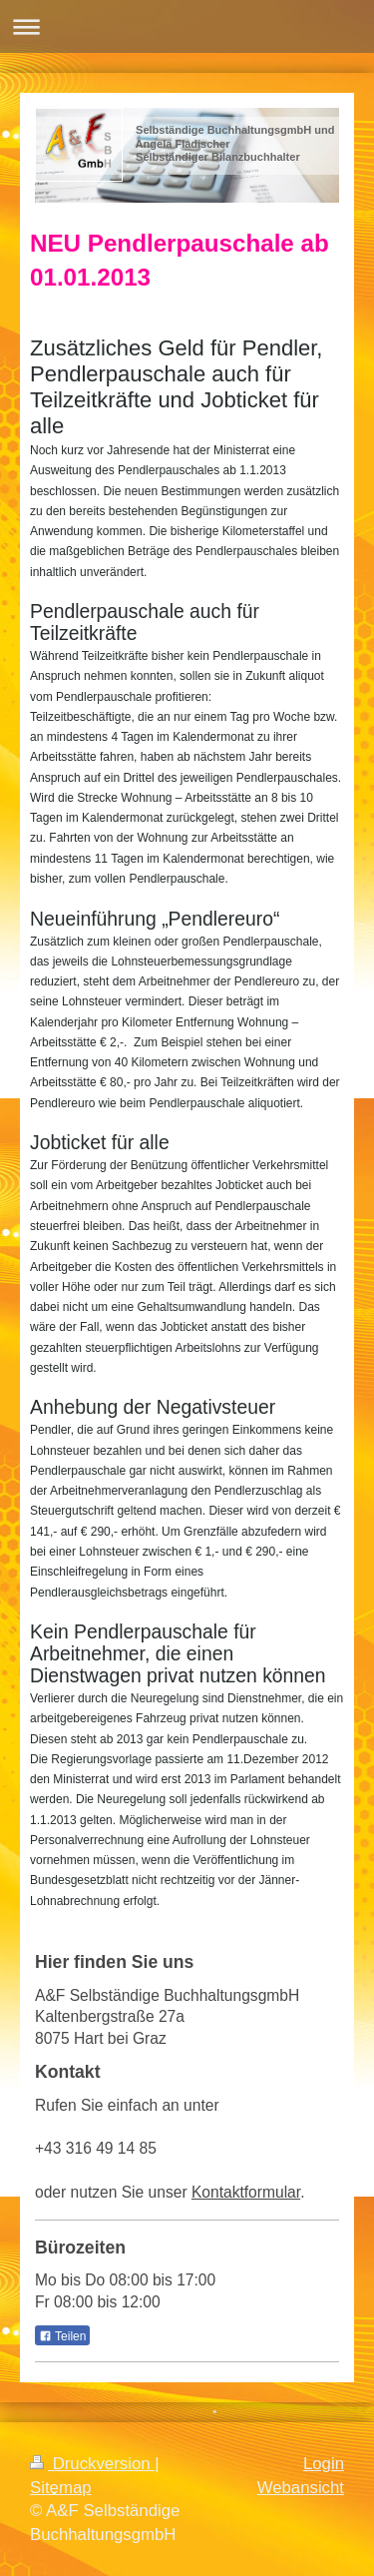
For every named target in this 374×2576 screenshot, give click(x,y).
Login (323, 2463)
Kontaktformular (245, 2192)
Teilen (62, 2336)
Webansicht (300, 2487)
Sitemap (61, 2487)
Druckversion (92, 2463)
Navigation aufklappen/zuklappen (187, 26)
